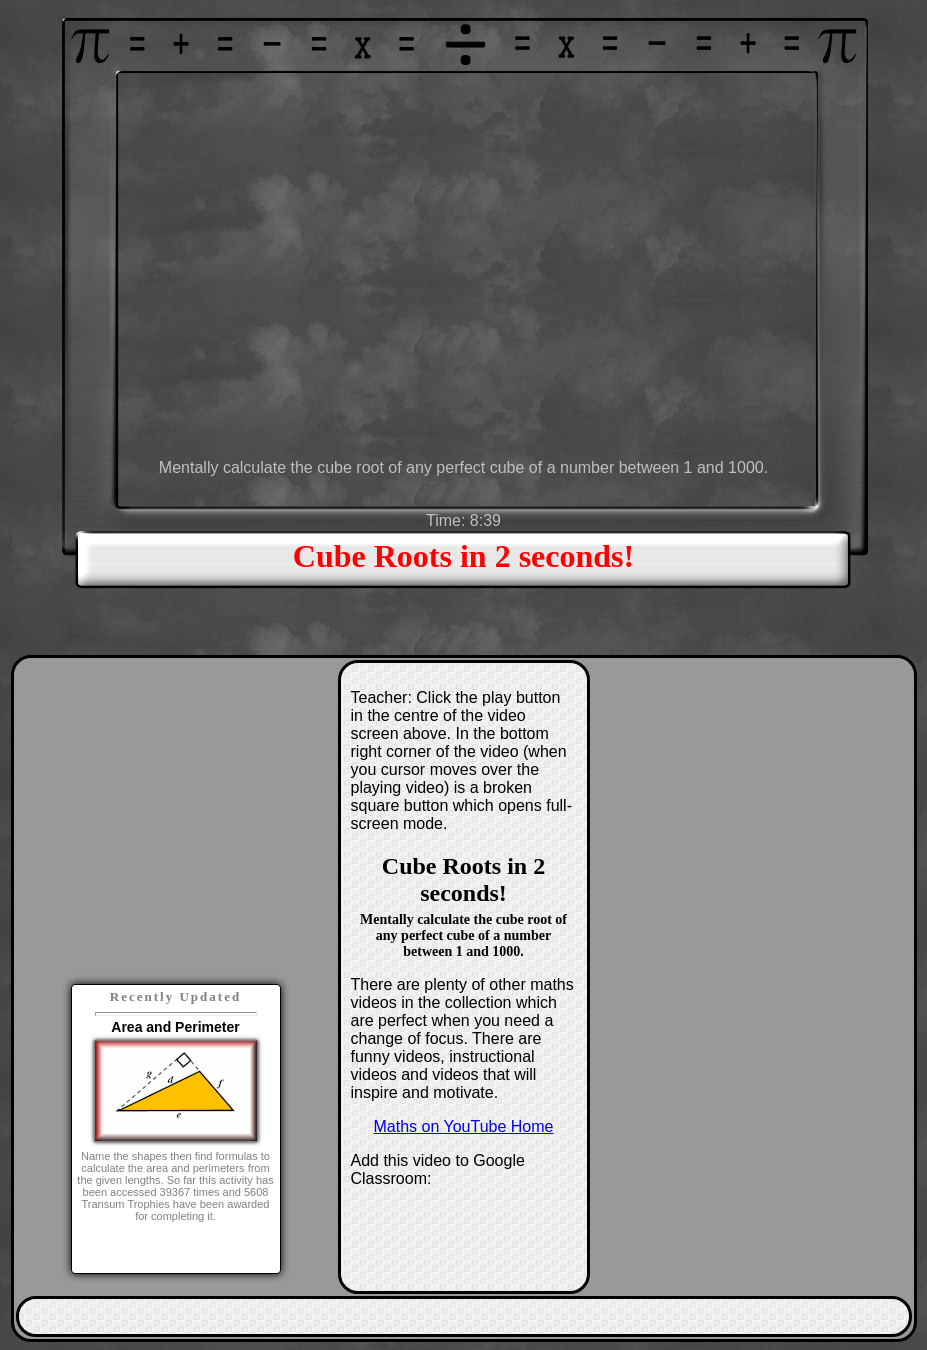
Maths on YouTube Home (464, 1126)
